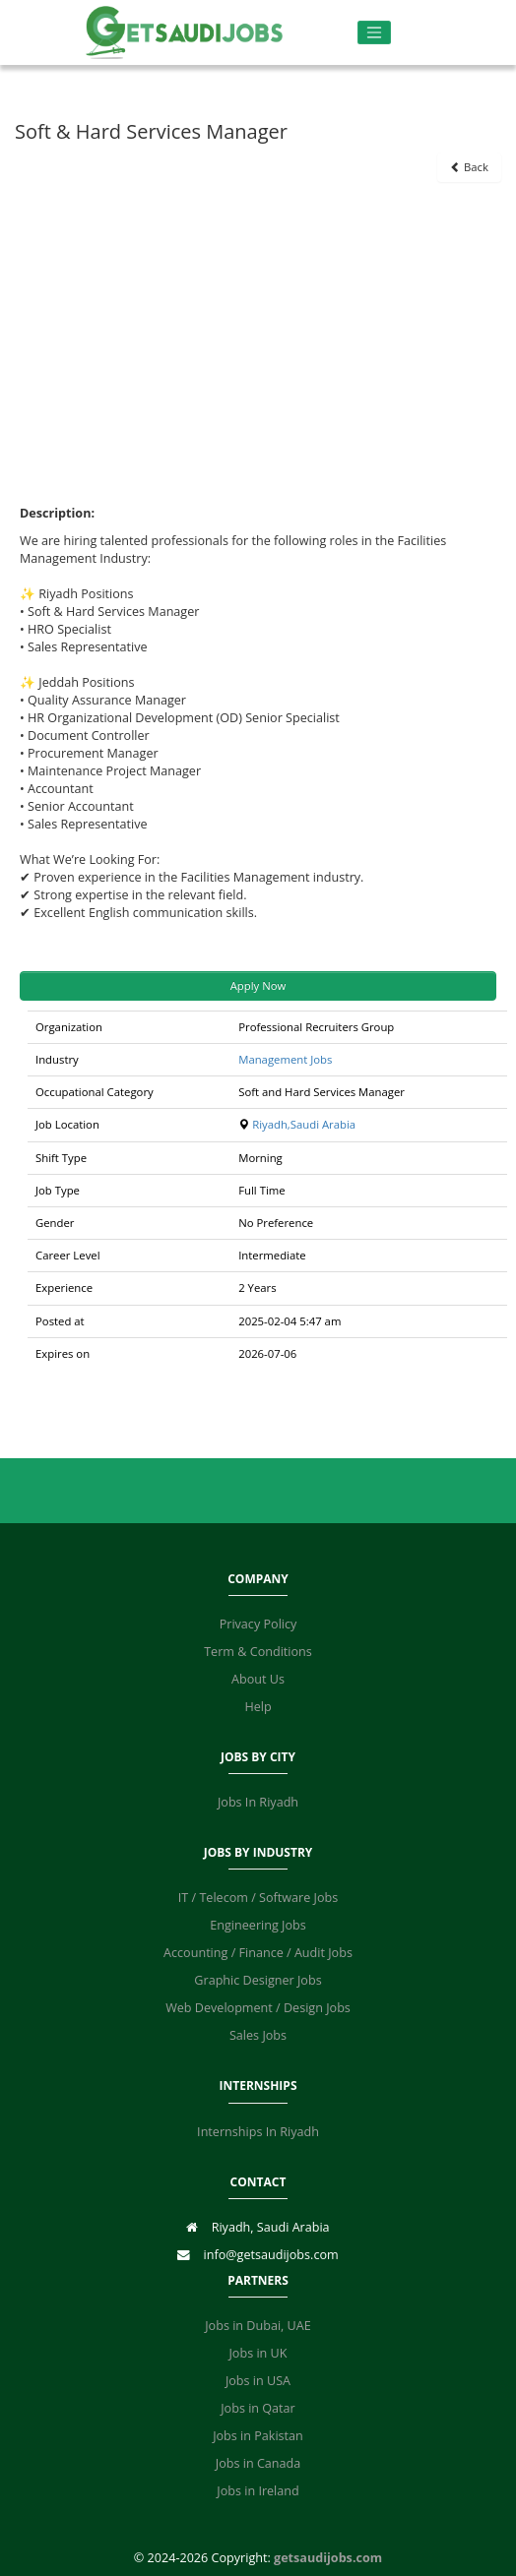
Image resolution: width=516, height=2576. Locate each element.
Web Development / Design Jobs (258, 2007)
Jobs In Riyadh (258, 1802)
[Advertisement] (258, 329)
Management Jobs (285, 1059)
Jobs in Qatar (258, 2408)
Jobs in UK (257, 2353)
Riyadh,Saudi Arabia (303, 1124)
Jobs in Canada (258, 2463)
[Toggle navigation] (374, 33)
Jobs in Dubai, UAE (258, 2325)
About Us (258, 1679)
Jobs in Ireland (257, 2491)
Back (469, 166)
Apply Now (258, 985)
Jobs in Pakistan (258, 2435)
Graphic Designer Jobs (257, 1980)
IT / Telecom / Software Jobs (258, 1897)
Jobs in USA (258, 2380)
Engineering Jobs (257, 1925)
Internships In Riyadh (258, 2131)
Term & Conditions (258, 1651)
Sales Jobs (258, 2035)
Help (257, 1706)
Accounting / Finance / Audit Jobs (258, 1952)
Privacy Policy (258, 1624)
